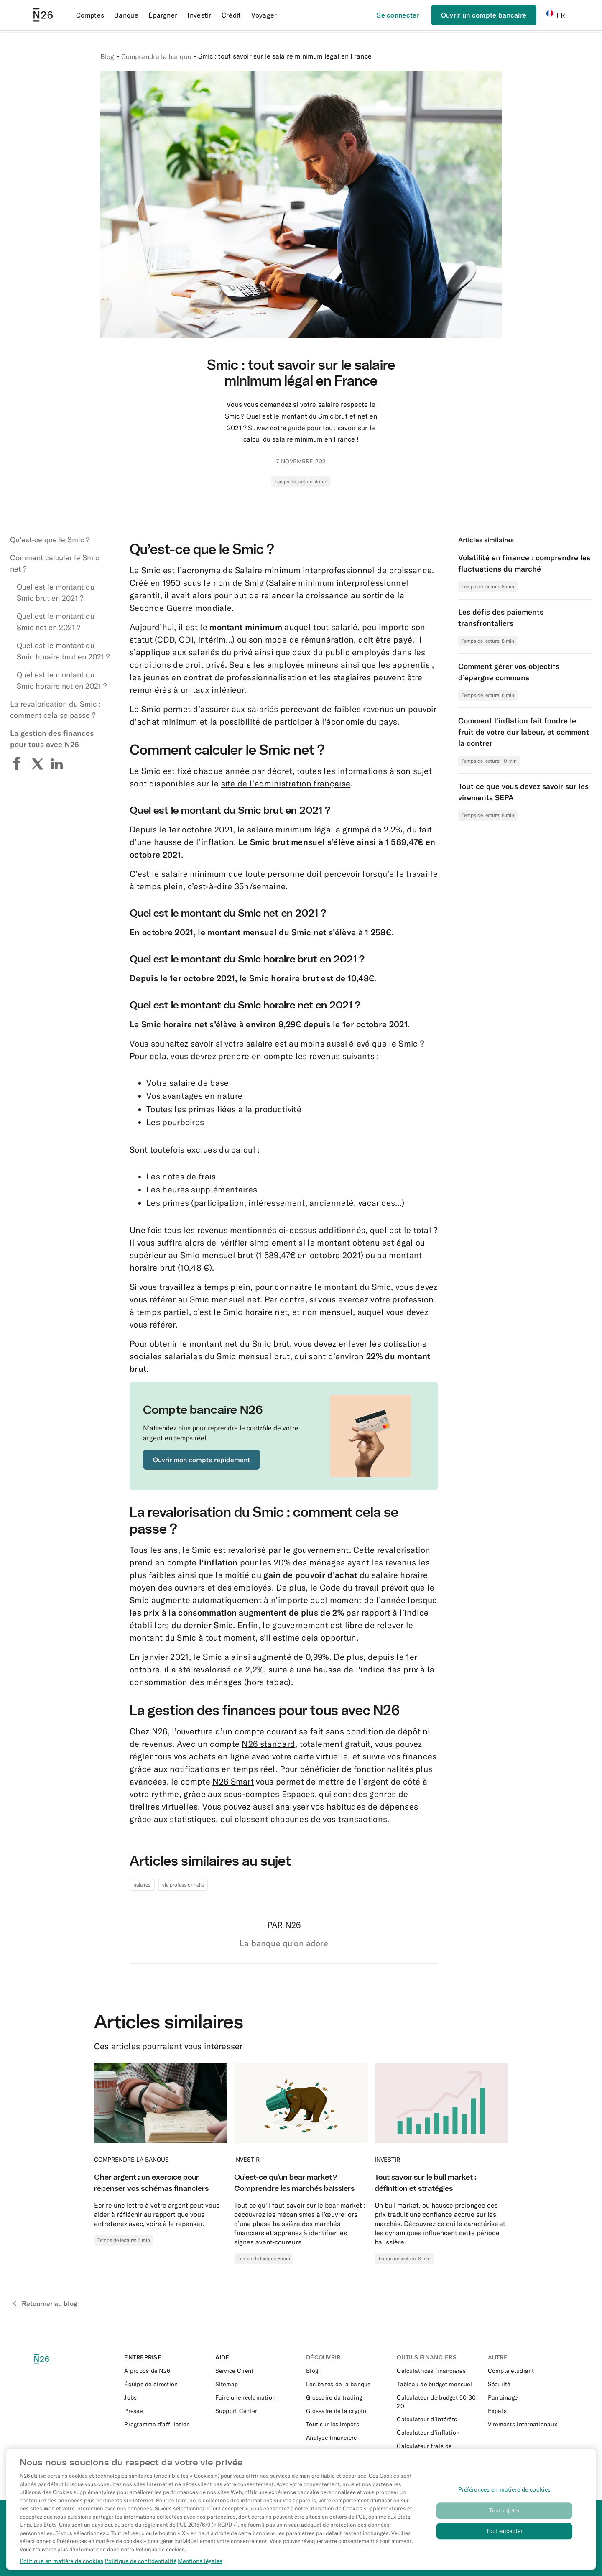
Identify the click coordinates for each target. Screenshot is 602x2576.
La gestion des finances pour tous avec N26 (52, 738)
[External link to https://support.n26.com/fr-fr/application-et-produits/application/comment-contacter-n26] (255, 2371)
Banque (126, 15)
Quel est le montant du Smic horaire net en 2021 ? (62, 680)
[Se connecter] (398, 15)
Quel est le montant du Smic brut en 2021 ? (55, 592)
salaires (142, 1885)
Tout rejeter (504, 2522)
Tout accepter (504, 2542)
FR (555, 14)
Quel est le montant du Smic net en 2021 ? (55, 621)
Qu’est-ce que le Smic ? (49, 539)
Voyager (264, 15)
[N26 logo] (51, 2359)
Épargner (162, 15)
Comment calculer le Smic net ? (54, 563)
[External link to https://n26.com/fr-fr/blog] (346, 2371)
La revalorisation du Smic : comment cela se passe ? (55, 709)
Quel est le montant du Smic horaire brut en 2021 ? (63, 651)
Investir (199, 15)
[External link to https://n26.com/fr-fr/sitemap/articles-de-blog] (255, 2384)
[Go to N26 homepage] (43, 15)
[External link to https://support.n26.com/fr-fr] (255, 2411)
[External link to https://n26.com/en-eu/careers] (164, 2397)
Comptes (90, 15)
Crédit (231, 15)
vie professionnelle (183, 1885)
